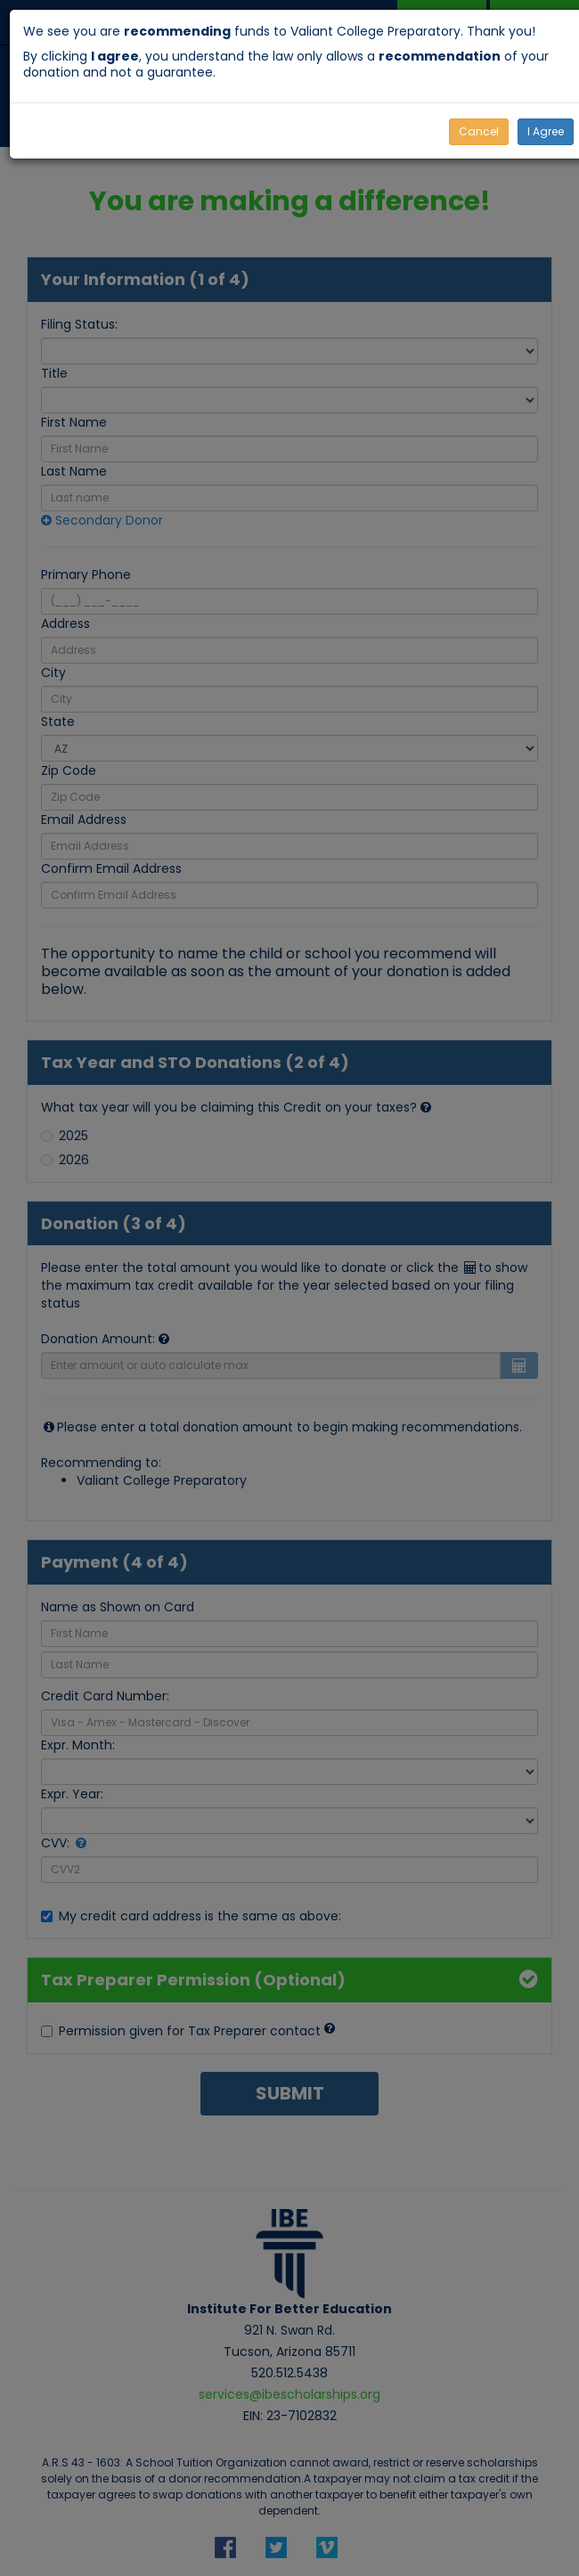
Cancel (479, 131)
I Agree (545, 131)
